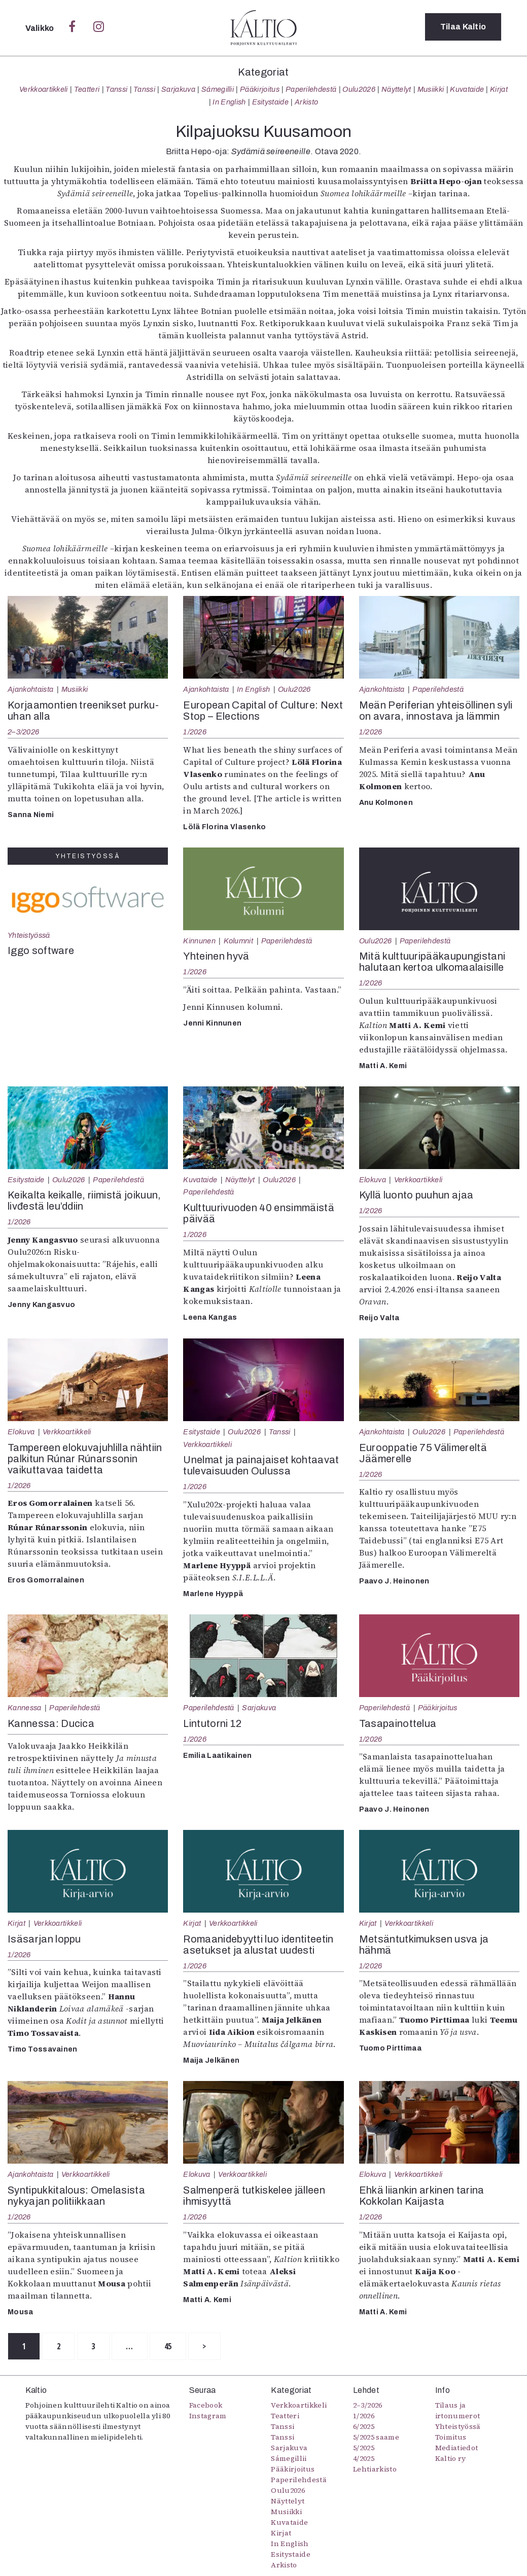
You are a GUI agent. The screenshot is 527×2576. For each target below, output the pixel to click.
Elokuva (372, 1180)
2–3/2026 (23, 732)
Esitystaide (270, 102)
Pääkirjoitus (259, 89)
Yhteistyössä (29, 935)
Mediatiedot (456, 2448)
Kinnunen (199, 941)
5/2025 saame (376, 2437)
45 (180, 2346)
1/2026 (194, 732)
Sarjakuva (178, 89)
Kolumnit (239, 941)
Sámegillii (217, 89)
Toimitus (451, 2437)
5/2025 (363, 2448)
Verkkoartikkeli (43, 89)
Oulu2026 (358, 89)
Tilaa (463, 27)
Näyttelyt (396, 89)
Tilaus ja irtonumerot (457, 2411)
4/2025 (363, 2459)
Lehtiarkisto (375, 2469)
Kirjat (499, 89)
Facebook (206, 2406)
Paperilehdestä (311, 89)
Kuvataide (467, 89)
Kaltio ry (450, 2459)
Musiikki (430, 89)
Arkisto (306, 102)
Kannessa (25, 1708)
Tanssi (116, 89)
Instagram (208, 2416)
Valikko (40, 28)
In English (229, 102)
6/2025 (363, 2427)
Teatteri (87, 89)
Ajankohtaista (30, 689)
